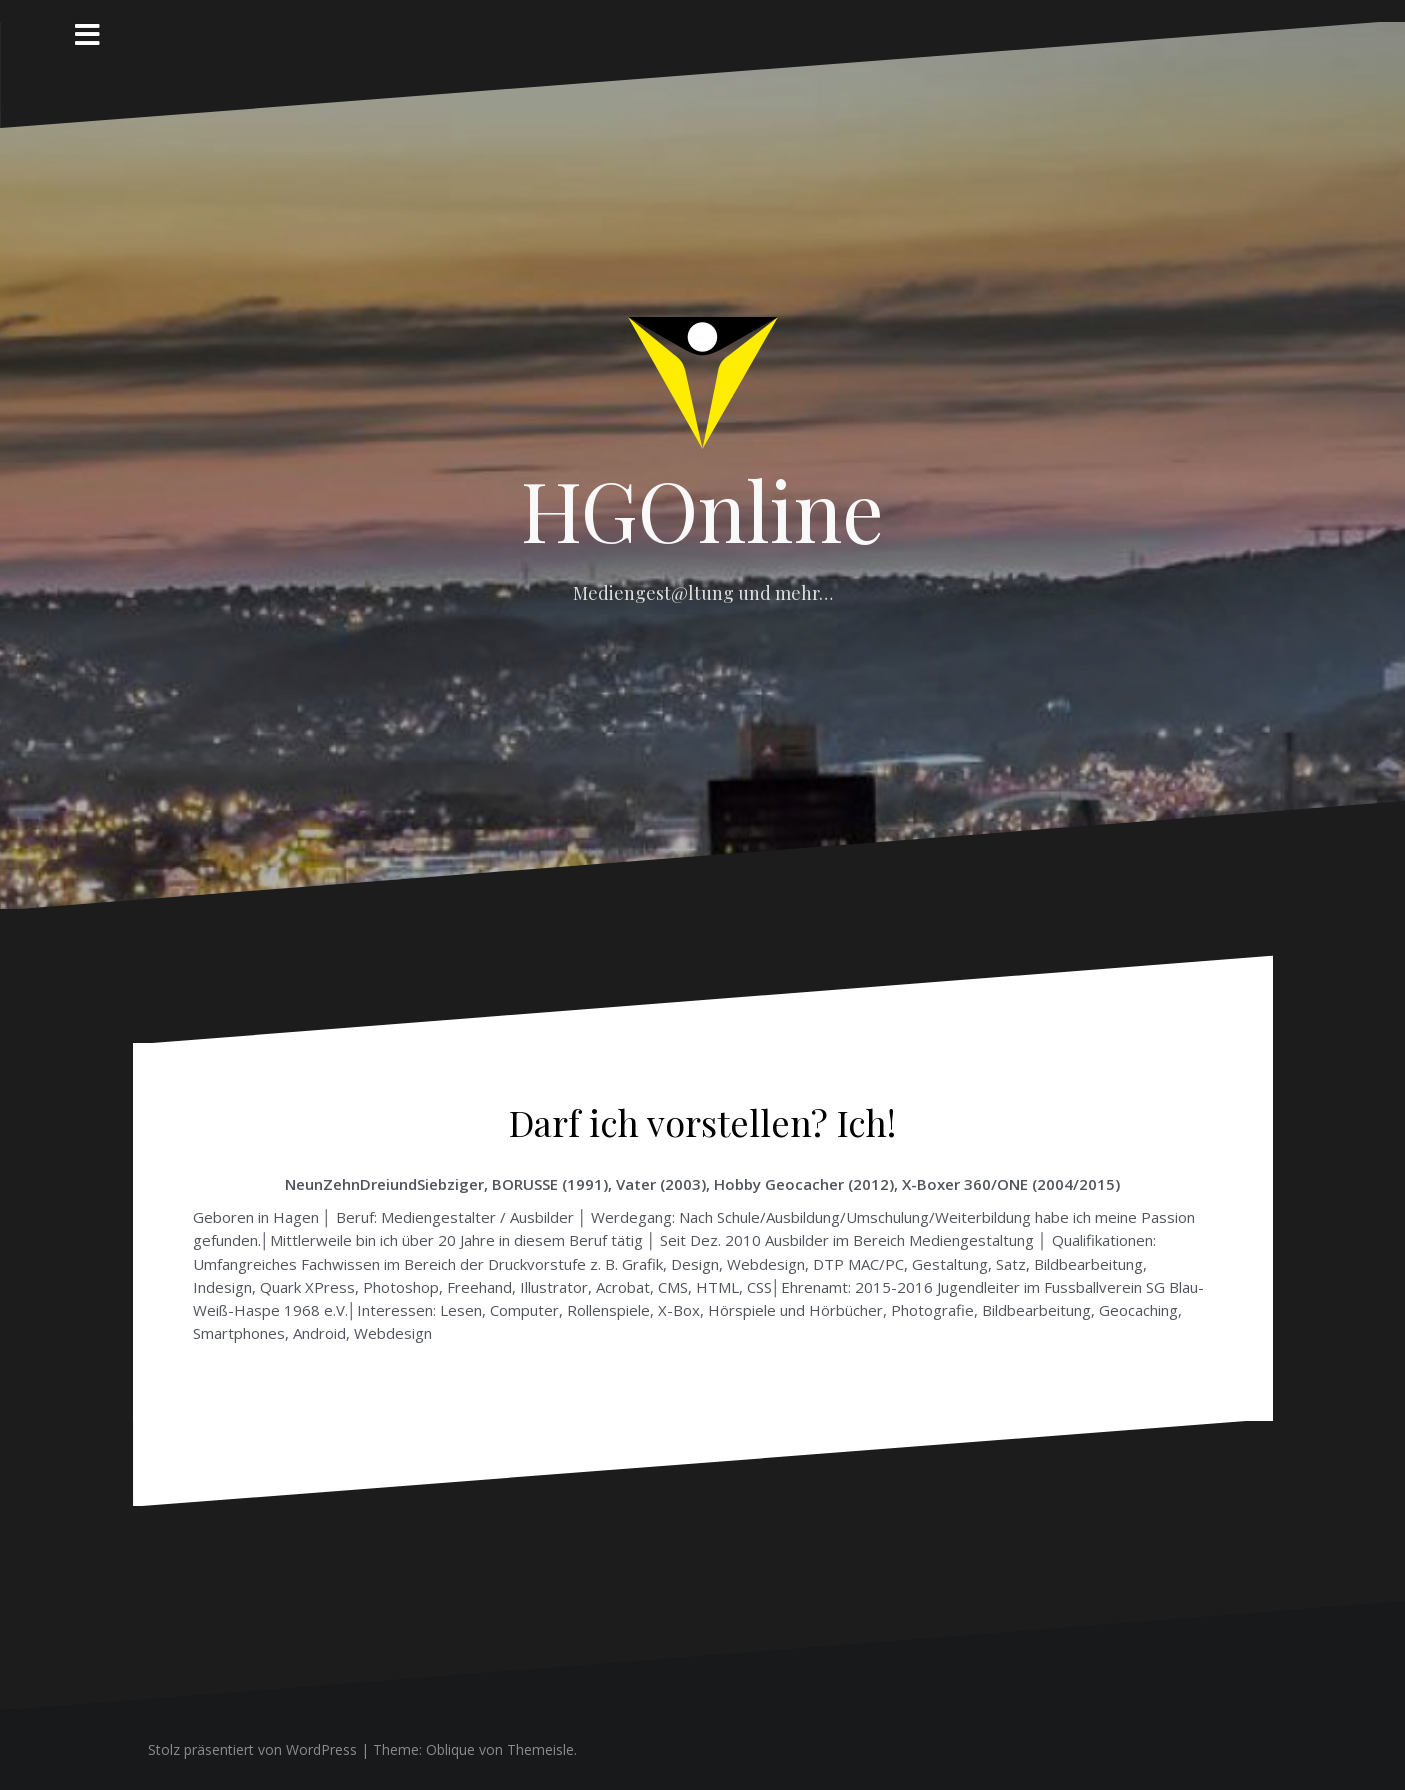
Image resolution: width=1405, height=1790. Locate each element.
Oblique (450, 1749)
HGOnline (702, 509)
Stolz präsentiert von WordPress (252, 1749)
